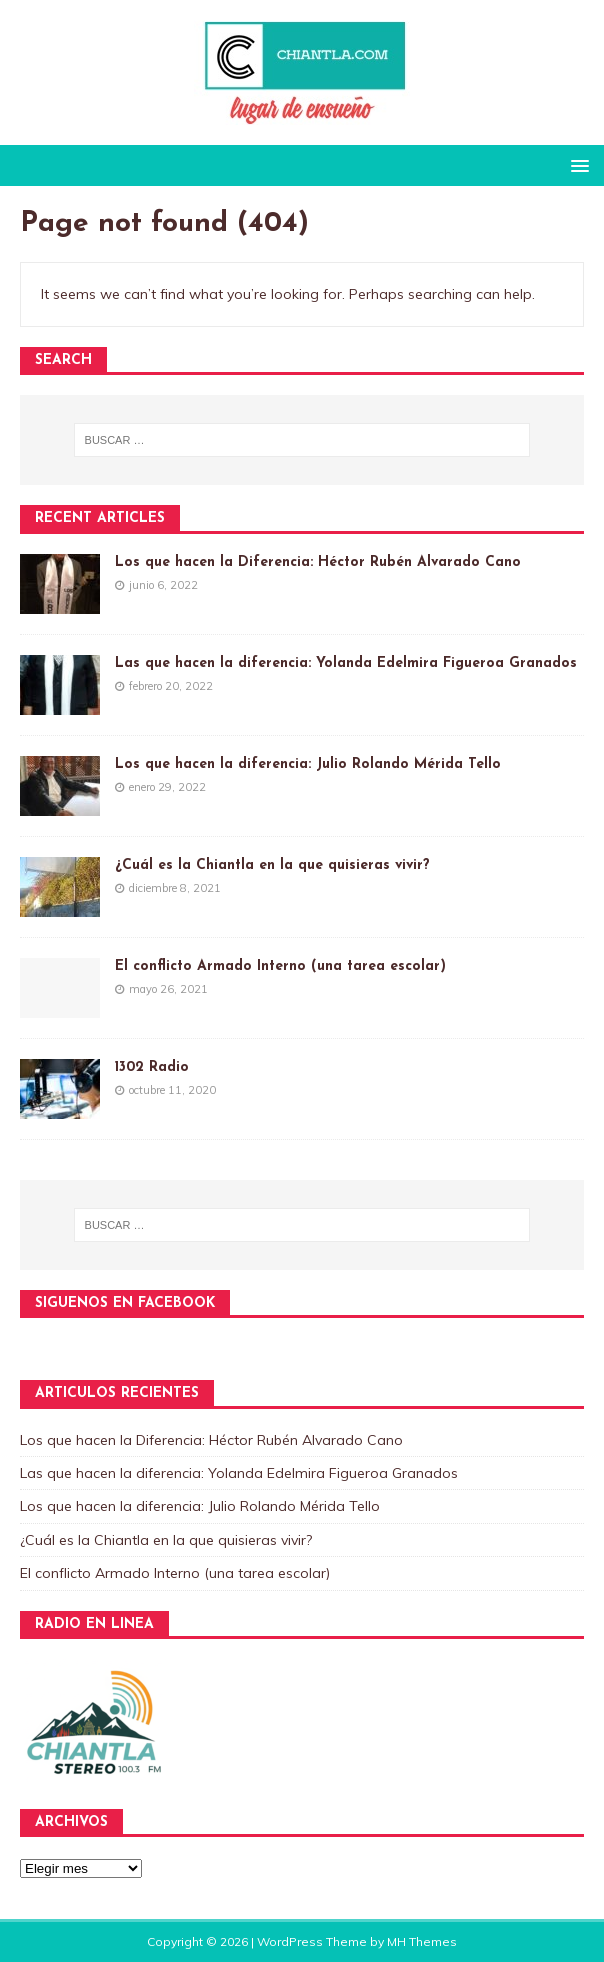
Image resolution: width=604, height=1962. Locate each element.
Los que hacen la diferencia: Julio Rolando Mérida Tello (308, 764)
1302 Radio (152, 1067)
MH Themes (422, 1941)
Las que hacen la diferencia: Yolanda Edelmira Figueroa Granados (346, 663)
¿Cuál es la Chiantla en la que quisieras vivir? (272, 865)
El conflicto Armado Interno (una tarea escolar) (280, 966)
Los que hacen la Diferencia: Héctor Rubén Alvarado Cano (318, 562)
